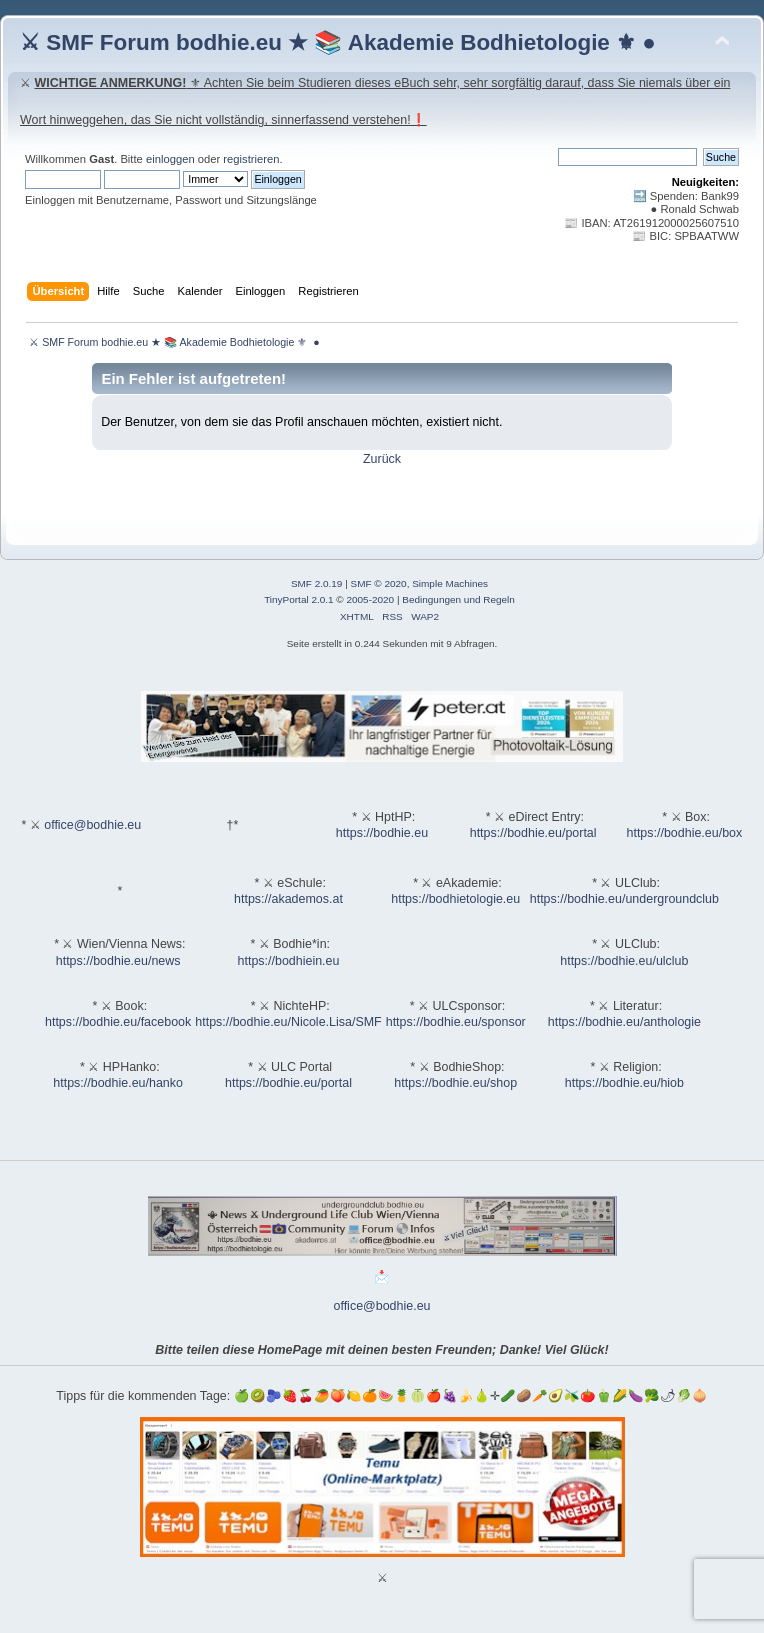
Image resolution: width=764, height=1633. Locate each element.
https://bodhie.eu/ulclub (624, 961)
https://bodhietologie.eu (455, 899)
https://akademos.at (288, 899)
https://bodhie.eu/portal (533, 833)
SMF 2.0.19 (317, 583)
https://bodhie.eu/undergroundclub (624, 899)
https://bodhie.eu (382, 833)
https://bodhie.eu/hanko (118, 1083)
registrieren (251, 159)
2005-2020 (370, 599)
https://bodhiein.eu (289, 961)
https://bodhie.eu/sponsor (456, 1022)
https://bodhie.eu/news (118, 961)
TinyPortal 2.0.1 (298, 599)
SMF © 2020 (379, 583)
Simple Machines (450, 583)
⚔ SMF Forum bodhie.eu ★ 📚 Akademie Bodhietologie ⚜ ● (338, 42)
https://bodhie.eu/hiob (624, 1083)
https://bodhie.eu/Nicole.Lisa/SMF (288, 1022)
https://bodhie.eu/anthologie (624, 1022)
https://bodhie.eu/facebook (118, 1022)
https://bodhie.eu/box (684, 833)
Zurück (382, 459)
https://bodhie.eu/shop (455, 1083)
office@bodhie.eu (92, 825)
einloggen (170, 159)
